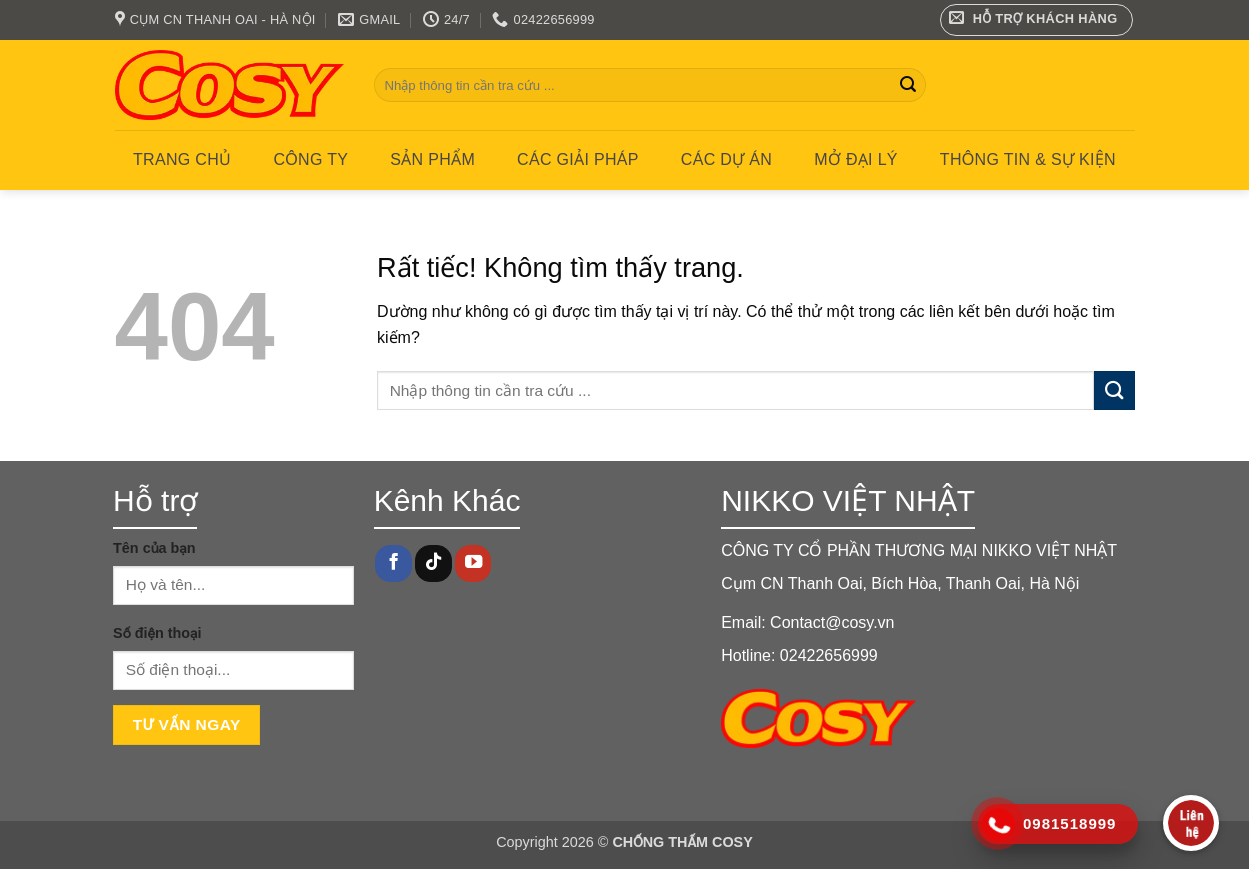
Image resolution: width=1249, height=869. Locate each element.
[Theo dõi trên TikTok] (433, 563)
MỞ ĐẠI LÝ (856, 159)
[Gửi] (908, 85)
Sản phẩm (432, 159)
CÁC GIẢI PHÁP (578, 159)
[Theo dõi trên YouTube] (473, 563)
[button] (1036, 20)
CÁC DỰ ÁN (726, 159)
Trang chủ (182, 159)
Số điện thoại (157, 633)
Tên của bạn (154, 548)
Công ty (310, 159)
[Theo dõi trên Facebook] (393, 563)
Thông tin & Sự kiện (1028, 159)
